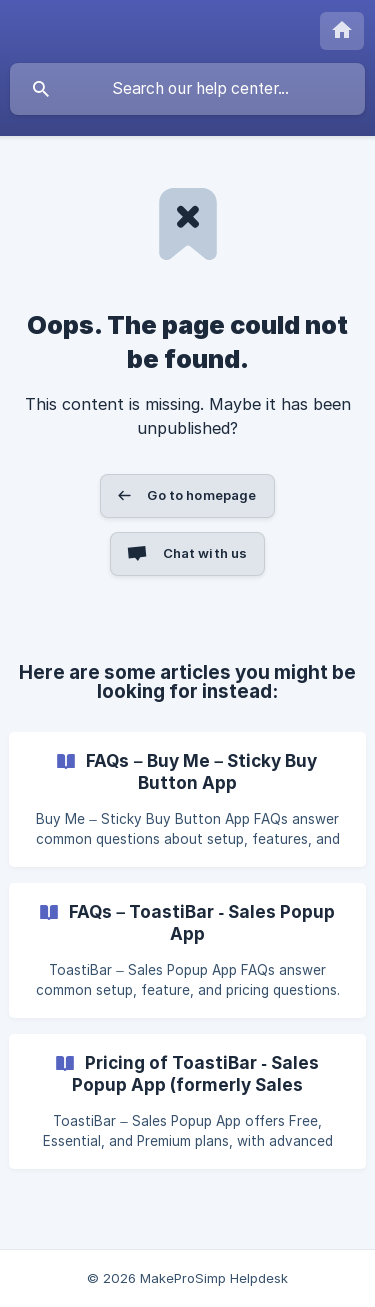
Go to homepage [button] (201, 495)
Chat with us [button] (205, 553)
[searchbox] (187, 89)
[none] (342, 31)
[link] (187, 799)
